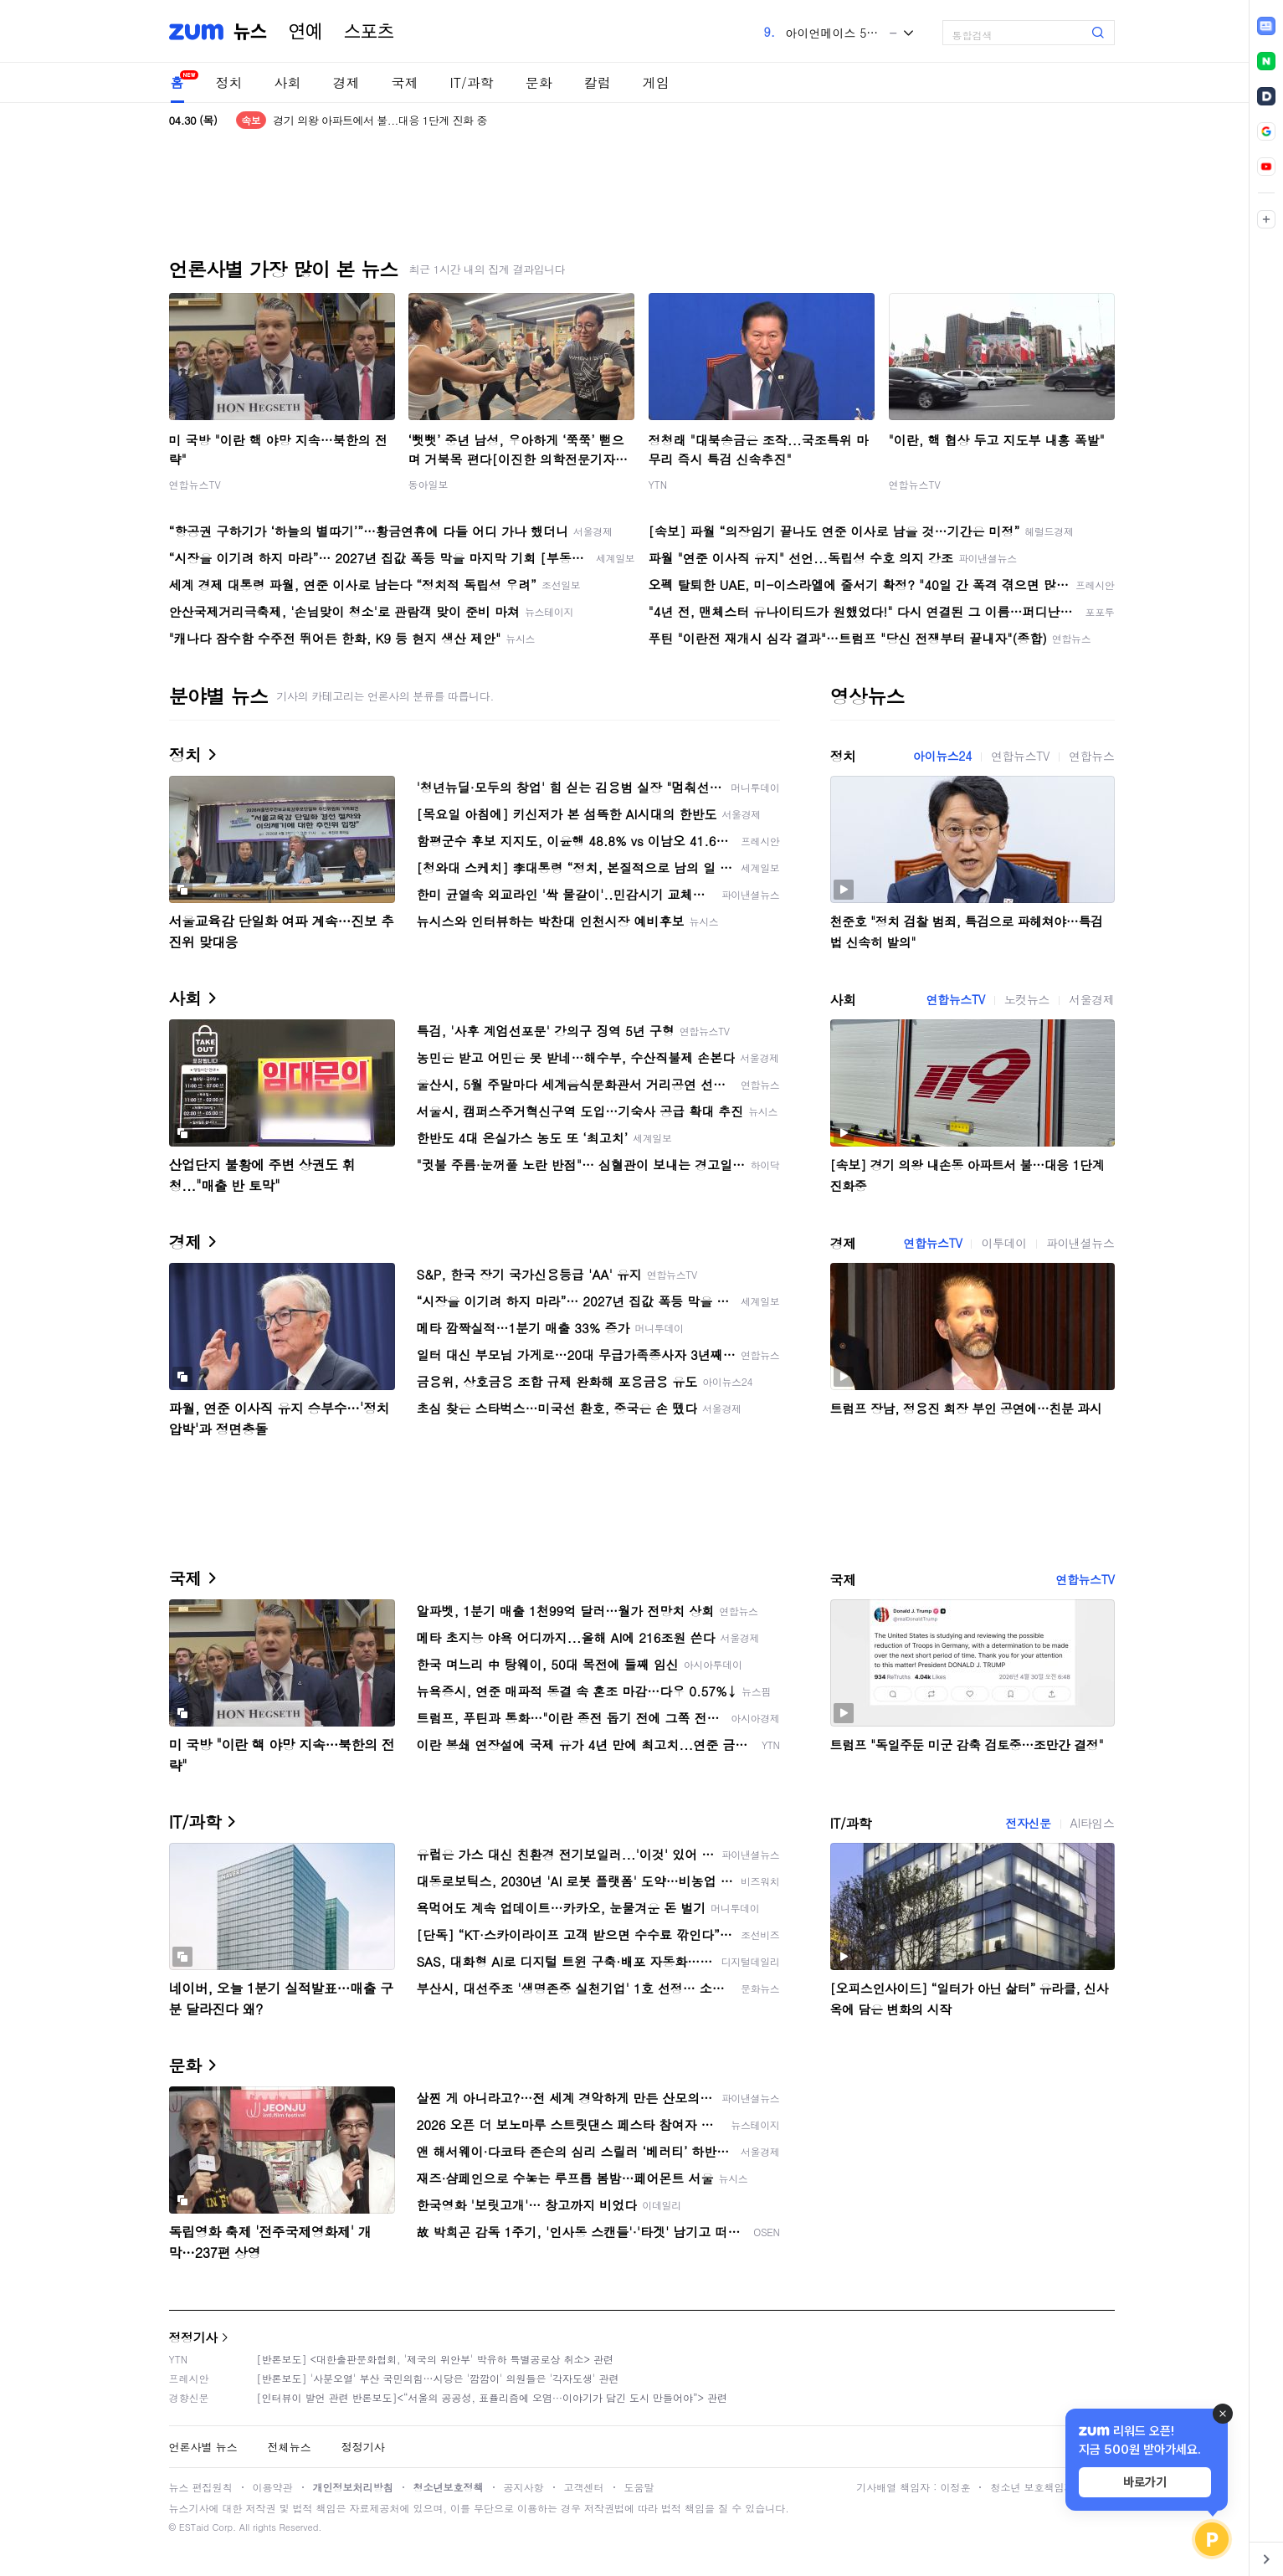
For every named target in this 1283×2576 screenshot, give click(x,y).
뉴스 (250, 32)
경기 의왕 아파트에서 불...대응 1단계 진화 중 (380, 120)
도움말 (639, 2487)
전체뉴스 (289, 2447)
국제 (405, 82)
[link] (1266, 26)
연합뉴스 (1091, 755)
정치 (229, 82)
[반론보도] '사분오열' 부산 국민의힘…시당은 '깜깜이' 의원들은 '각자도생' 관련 (438, 2378)
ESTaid (194, 2527)
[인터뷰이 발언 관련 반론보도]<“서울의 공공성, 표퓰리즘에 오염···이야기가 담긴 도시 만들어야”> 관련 (492, 2397)
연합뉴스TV (195, 484)
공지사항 (524, 2487)
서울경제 (1091, 999)
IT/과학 (472, 82)
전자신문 (1027, 1822)
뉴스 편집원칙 (201, 2487)
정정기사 (193, 2337)
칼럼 (597, 82)
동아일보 (428, 484)
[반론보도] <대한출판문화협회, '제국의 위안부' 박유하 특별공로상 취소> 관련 (435, 2359)
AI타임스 (1092, 1822)
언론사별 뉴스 (203, 2447)
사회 (288, 82)
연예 (305, 32)
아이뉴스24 (942, 755)
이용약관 (273, 2487)
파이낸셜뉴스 (1080, 1242)
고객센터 (584, 2487)
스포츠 (369, 32)
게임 (656, 82)
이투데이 (1003, 1242)
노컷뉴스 (1026, 999)
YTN (658, 484)
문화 (539, 82)
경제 (346, 82)
